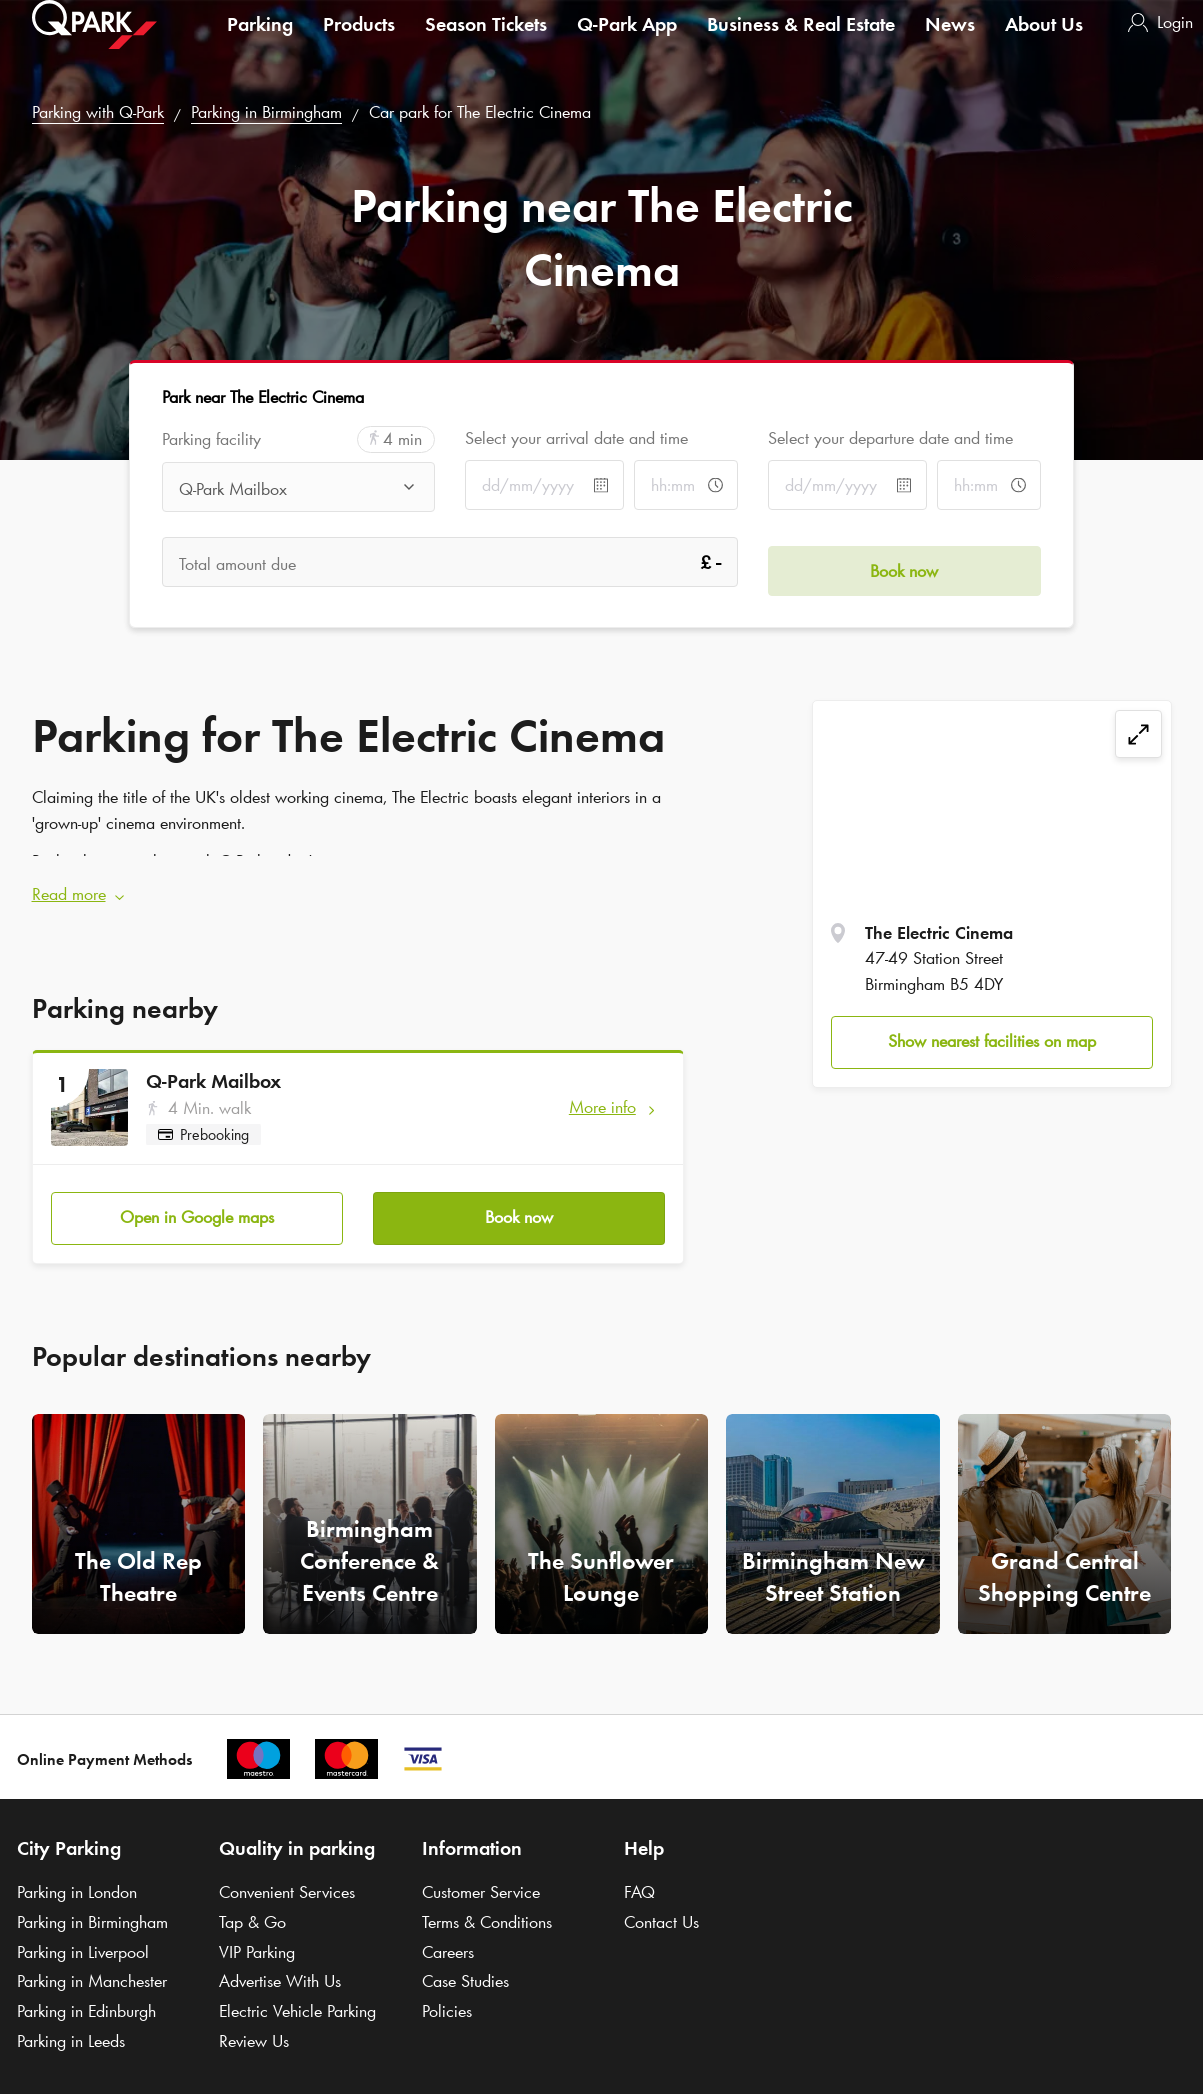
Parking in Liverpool (83, 1935)
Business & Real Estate (801, 44)
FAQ (639, 1875)
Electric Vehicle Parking (297, 1994)
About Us (1044, 44)
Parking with (98, 112)
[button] (358, 887)
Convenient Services (287, 1875)
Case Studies (465, 1965)
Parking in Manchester (92, 1965)
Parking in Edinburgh (86, 1994)
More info (602, 1098)
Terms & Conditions (487, 1905)
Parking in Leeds (71, 2024)
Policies (447, 1994)
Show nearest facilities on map (992, 1041)
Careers (448, 1935)
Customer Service (481, 1875)
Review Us (254, 2024)
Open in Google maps (197, 1200)
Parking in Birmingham (266, 112)
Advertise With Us (280, 1965)
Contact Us (661, 1905)
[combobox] (298, 489)
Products (359, 44)
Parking (260, 44)
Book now (519, 1200)
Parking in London (77, 1875)
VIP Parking (257, 1935)
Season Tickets (486, 44)
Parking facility (211, 439)
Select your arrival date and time (576, 438)
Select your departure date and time (890, 438)
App (627, 44)
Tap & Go (252, 1905)
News (950, 44)
